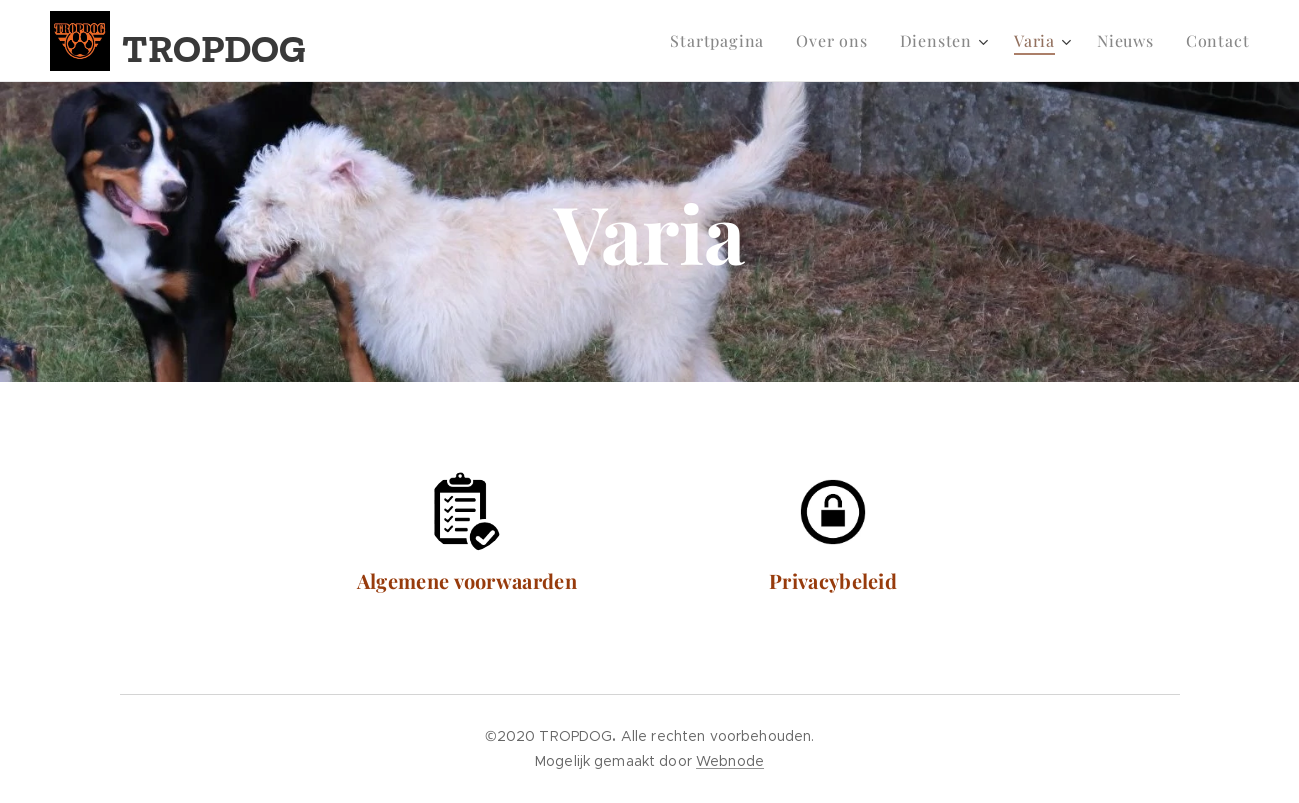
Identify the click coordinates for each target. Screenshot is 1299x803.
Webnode (730, 761)
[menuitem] (722, 41)
